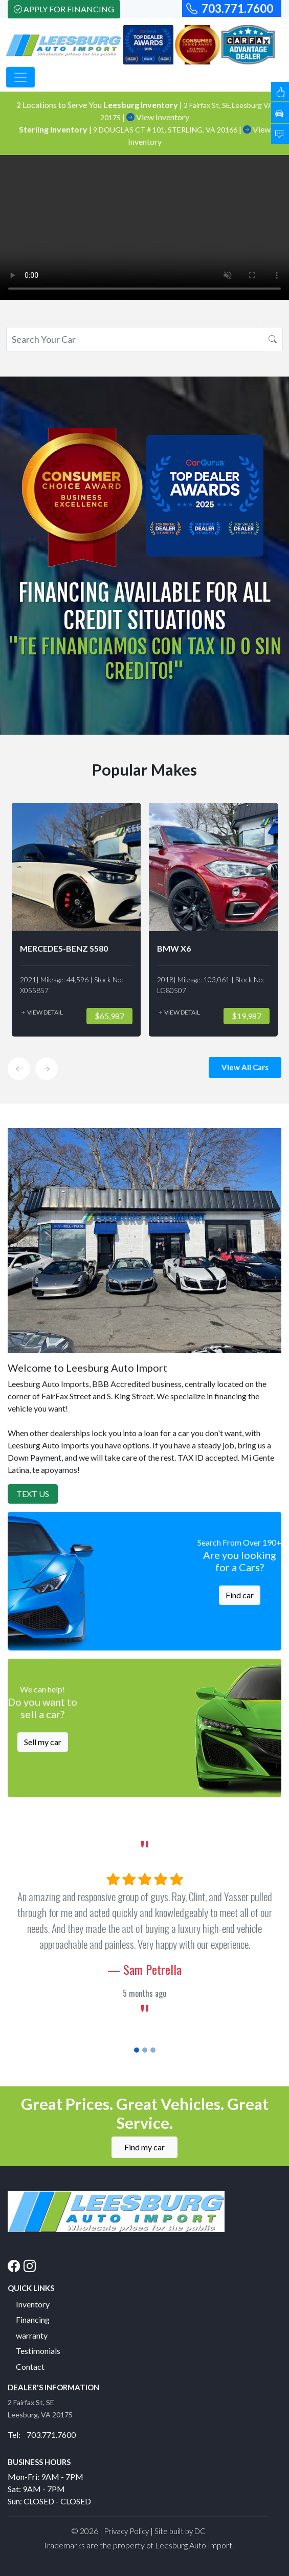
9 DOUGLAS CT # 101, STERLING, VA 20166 (166, 129)
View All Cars (245, 1067)
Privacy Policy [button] (126, 2531)
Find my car (144, 2147)
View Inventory (157, 117)
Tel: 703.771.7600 (42, 2434)
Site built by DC (180, 2531)
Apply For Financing (64, 9)
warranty (32, 2335)
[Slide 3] (152, 2050)
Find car (240, 1595)
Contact (30, 2366)
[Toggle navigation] (20, 77)
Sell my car (42, 1742)
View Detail (41, 1012)
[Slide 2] (144, 2050)
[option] (76, 920)
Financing (33, 2319)
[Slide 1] (136, 2050)
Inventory (33, 2304)
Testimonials (38, 2350)
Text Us (32, 1494)
